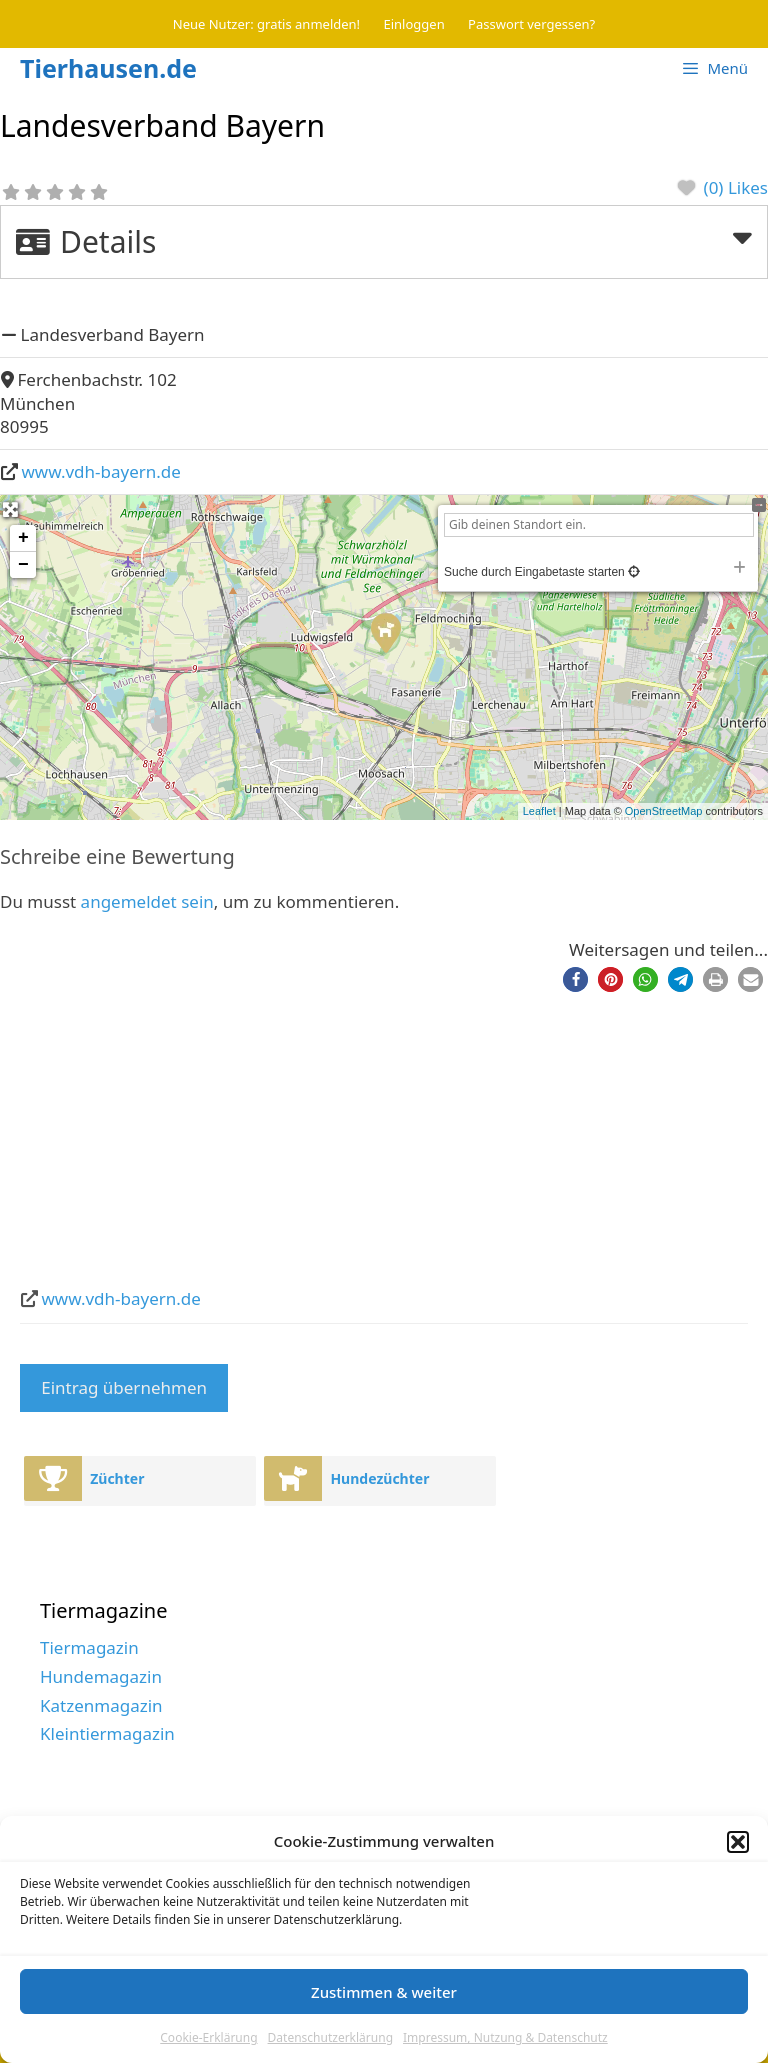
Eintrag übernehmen (124, 1387)
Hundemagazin (101, 1676)
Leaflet (539, 811)
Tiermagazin (89, 1647)
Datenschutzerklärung (330, 2037)
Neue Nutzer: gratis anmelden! (266, 24)
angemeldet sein (147, 901)
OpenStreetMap (664, 811)
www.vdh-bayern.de (101, 471)
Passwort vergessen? (531, 24)
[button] (738, 1842)
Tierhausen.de (108, 68)
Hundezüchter (379, 1478)
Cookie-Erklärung (208, 2037)
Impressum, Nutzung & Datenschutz (505, 2037)
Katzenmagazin (101, 1705)
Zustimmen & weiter (384, 1992)
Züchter (117, 1478)
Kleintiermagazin (107, 1733)
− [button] (23, 565)
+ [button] (23, 538)
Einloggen (414, 24)
